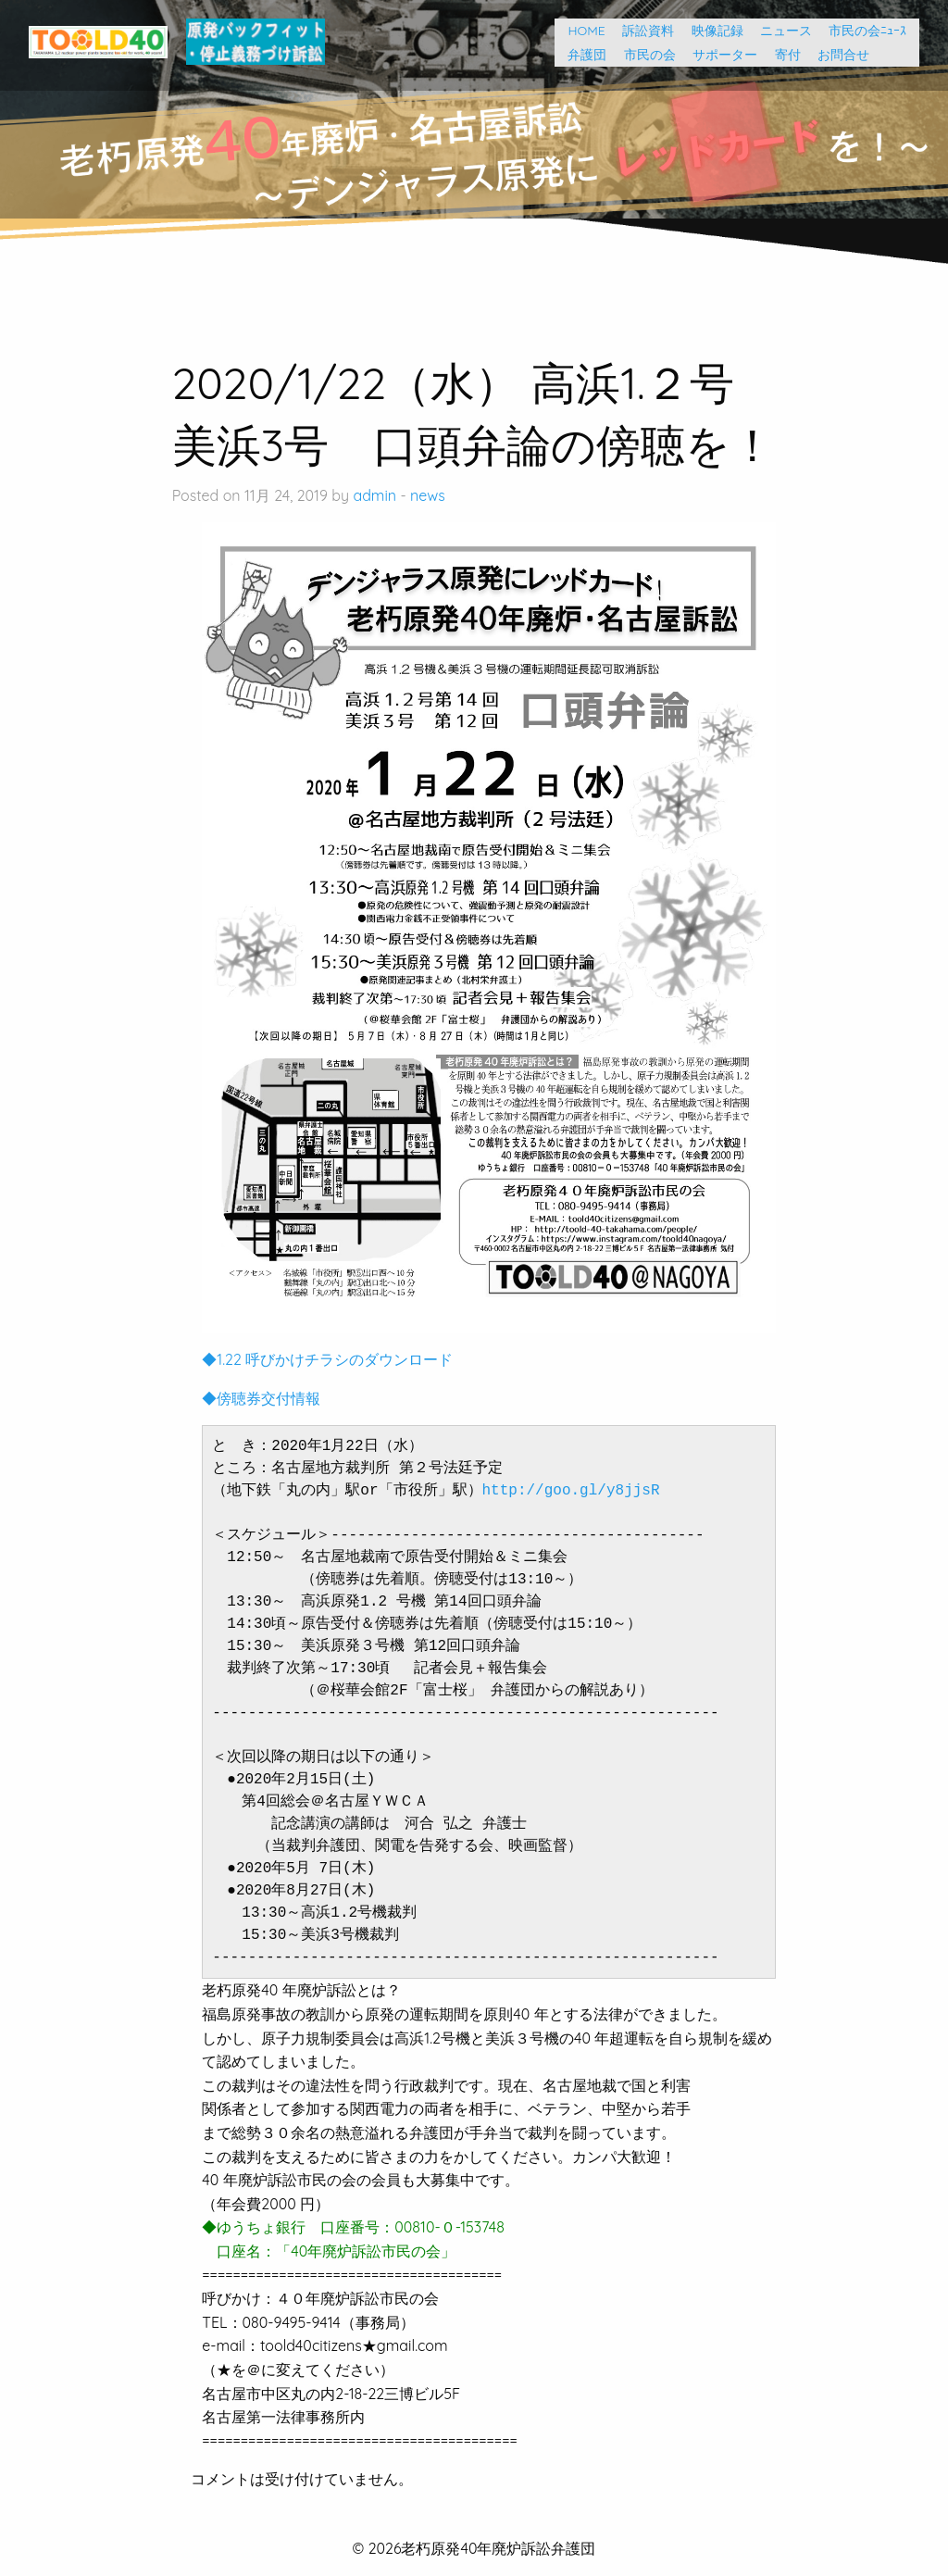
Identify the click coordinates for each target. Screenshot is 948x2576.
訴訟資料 (641, 30)
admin (374, 495)
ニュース (779, 30)
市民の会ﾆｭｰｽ (867, 30)
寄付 (781, 54)
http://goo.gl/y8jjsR (571, 1491)
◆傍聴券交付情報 (261, 1398)
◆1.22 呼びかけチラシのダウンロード (327, 1359)
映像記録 (711, 30)
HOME (580, 30)
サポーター (718, 54)
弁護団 (580, 54)
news (427, 495)
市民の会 (643, 54)
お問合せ (837, 54)
